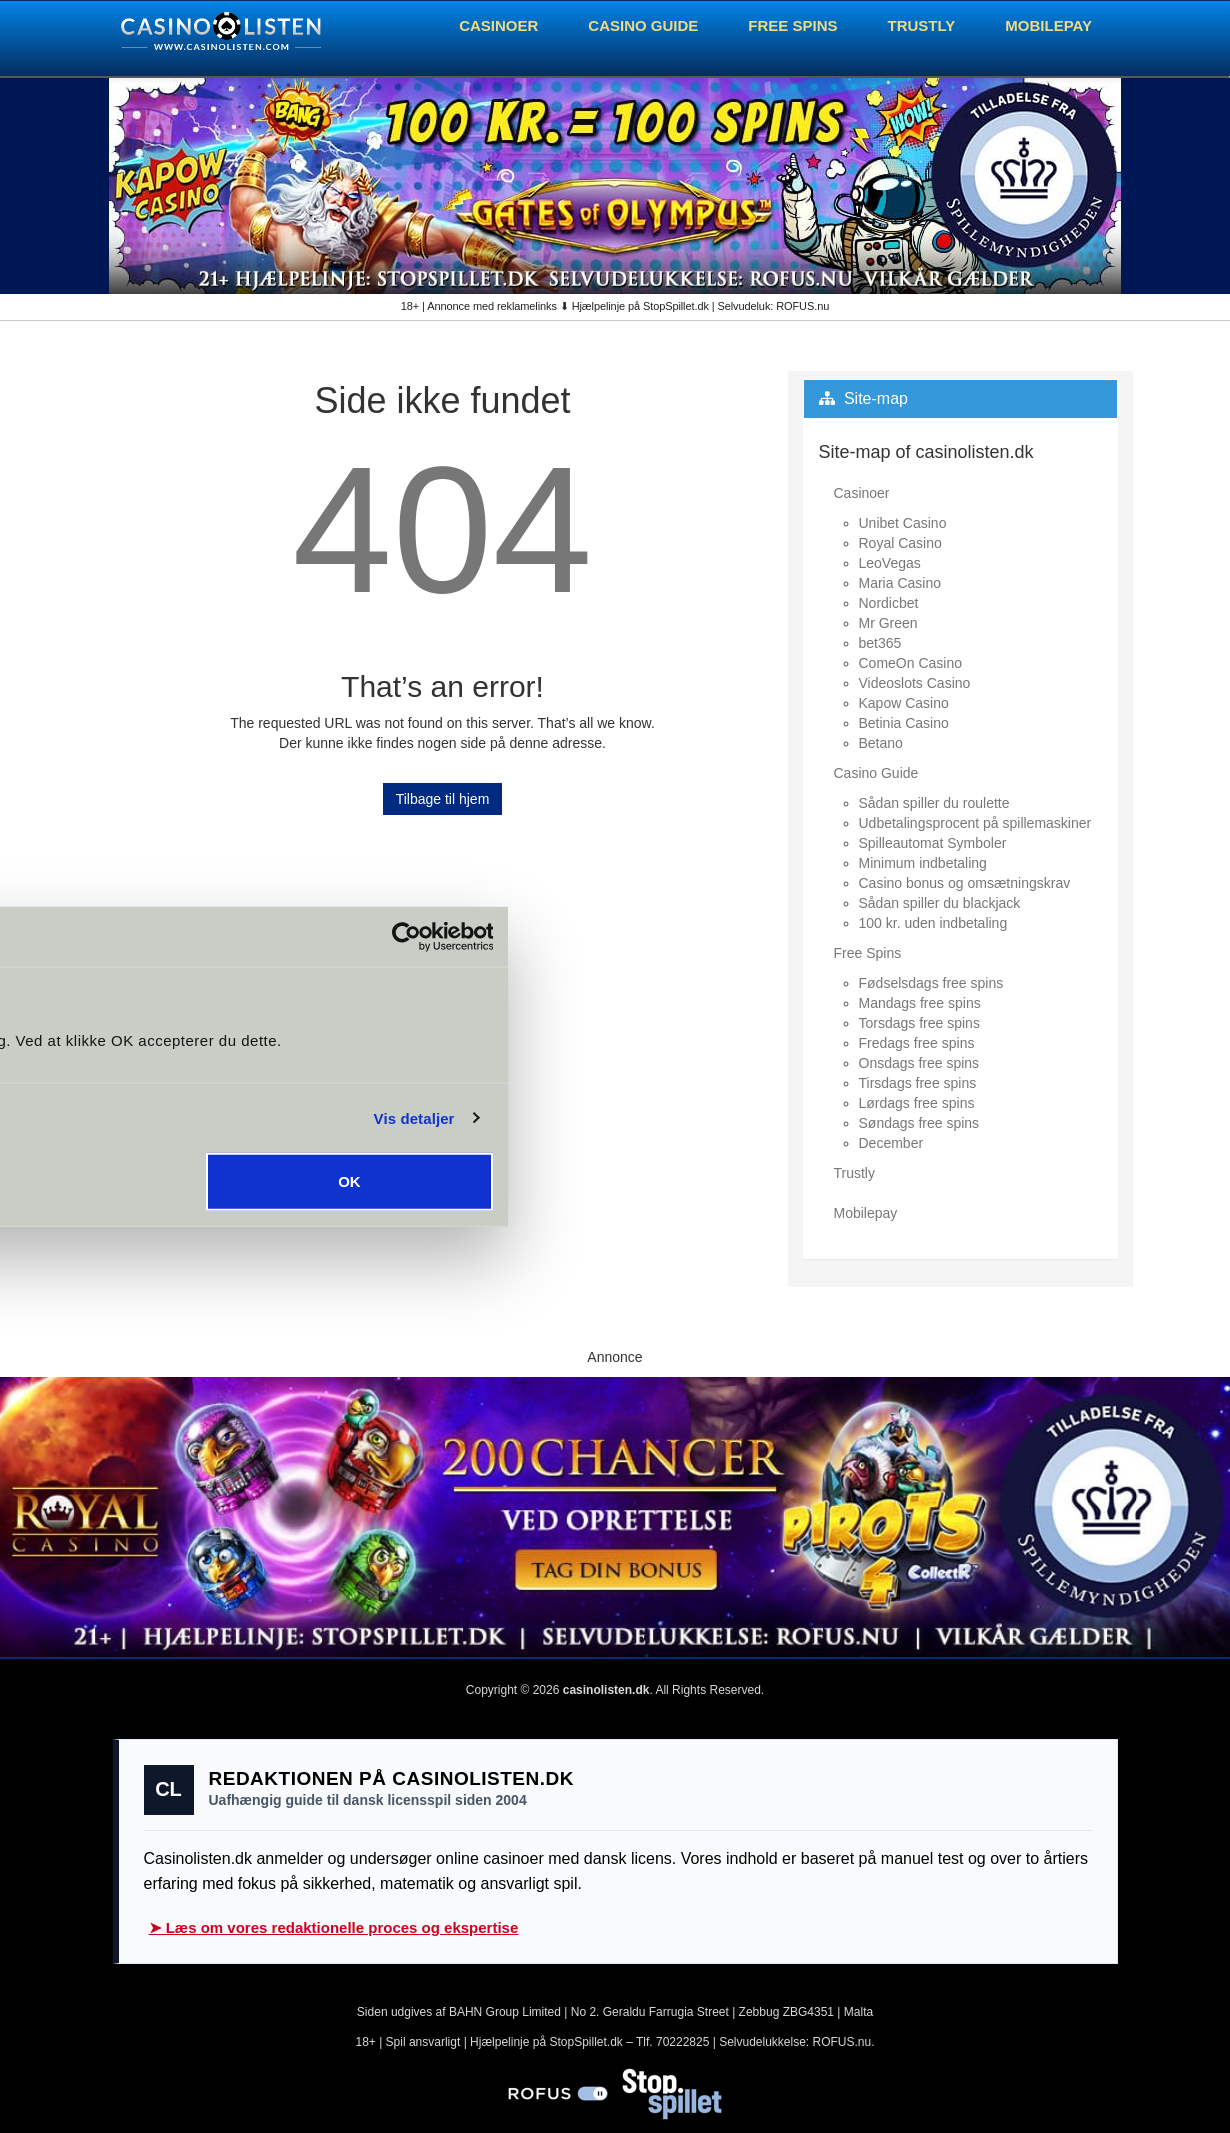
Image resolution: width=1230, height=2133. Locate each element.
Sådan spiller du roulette (934, 803)
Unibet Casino (903, 523)
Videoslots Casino (915, 683)
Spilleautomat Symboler (933, 843)
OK (906, 1181)
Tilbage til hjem (443, 799)
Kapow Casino (904, 703)
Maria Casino (900, 583)
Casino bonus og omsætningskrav (965, 883)
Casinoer (498, 25)
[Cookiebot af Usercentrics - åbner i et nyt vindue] (962, 936)
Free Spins (792, 25)
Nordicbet (889, 603)
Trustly (922, 25)
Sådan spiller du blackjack (940, 903)
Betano (881, 743)
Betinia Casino (904, 723)
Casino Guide (643, 25)
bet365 (880, 643)
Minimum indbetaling (923, 863)
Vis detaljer (971, 1117)
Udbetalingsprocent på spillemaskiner (975, 823)
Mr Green (888, 623)
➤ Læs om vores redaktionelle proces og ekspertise (334, 1927)
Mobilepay (1048, 25)
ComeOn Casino (911, 663)
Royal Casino (900, 543)
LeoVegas (890, 563)
